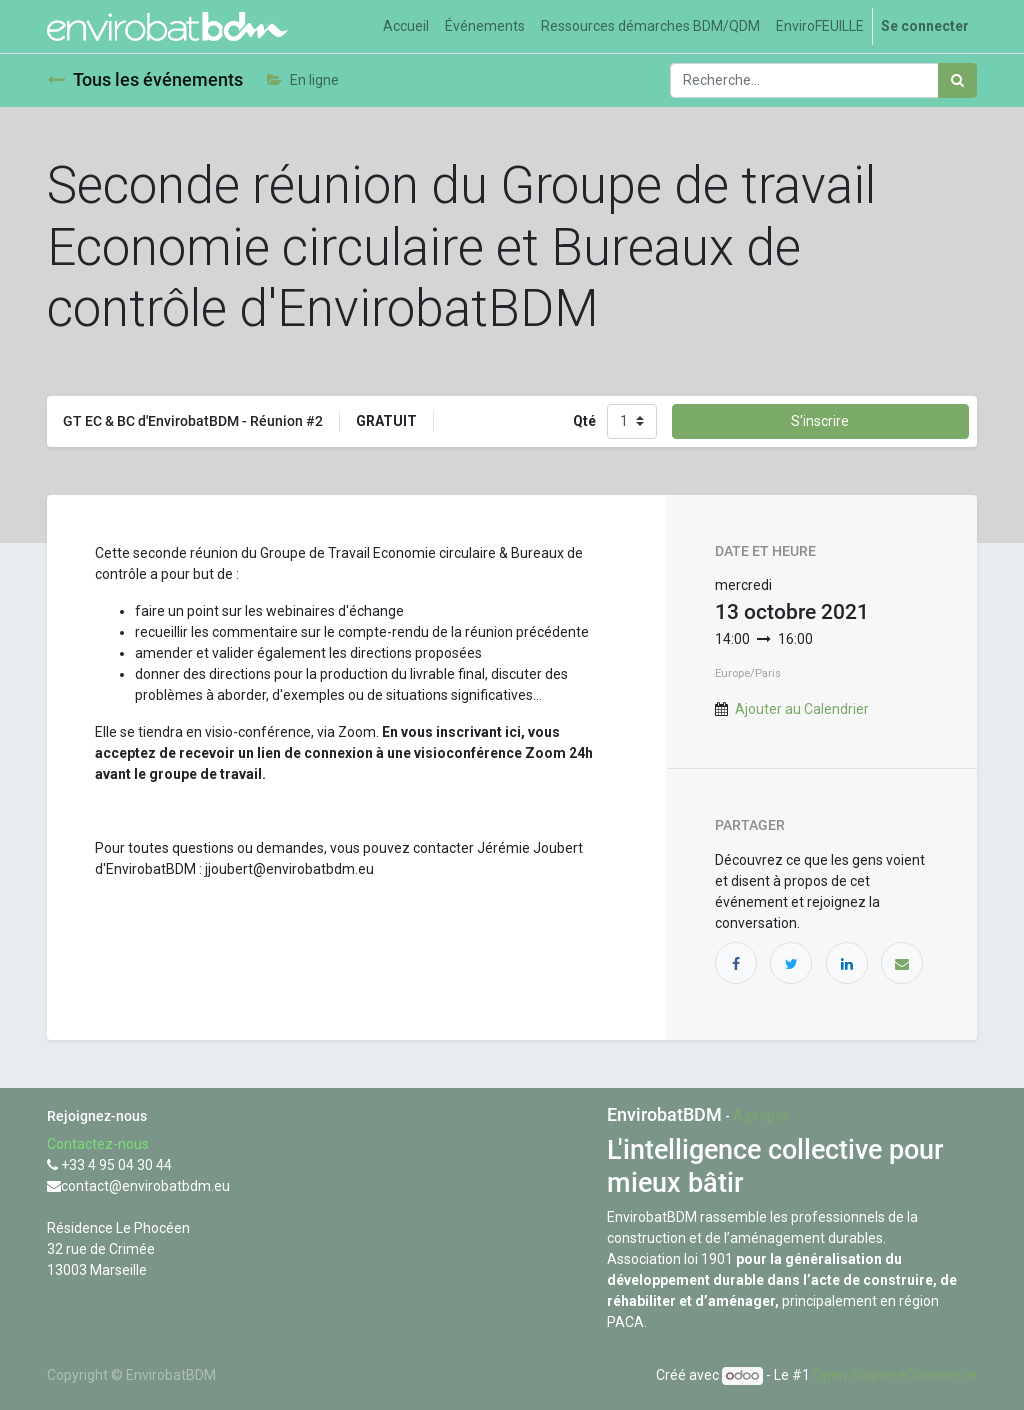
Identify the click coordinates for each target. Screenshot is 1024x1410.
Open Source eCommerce (895, 1375)
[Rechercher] (957, 80)
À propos (761, 1116)
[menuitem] (406, 26)
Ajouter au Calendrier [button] (802, 709)
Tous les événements (145, 80)
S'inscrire (820, 421)
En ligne (303, 80)
